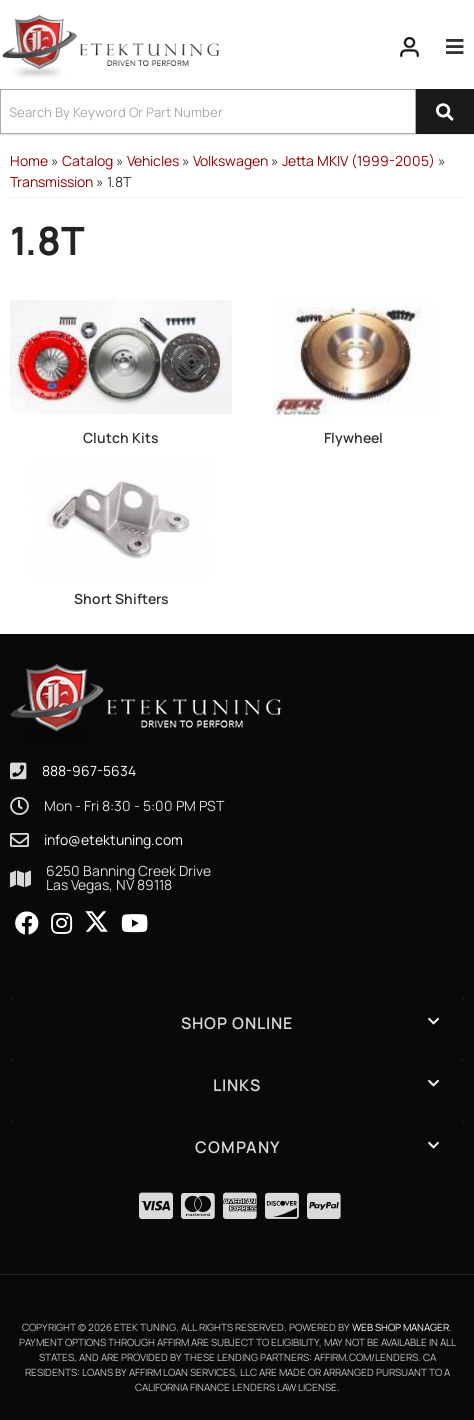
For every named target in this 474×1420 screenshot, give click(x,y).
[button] (237, 111)
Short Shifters (121, 598)
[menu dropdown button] (455, 47)
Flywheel (353, 437)
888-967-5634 (89, 770)
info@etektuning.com (113, 840)
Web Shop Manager (400, 1327)
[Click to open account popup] (410, 47)
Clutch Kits (121, 437)
